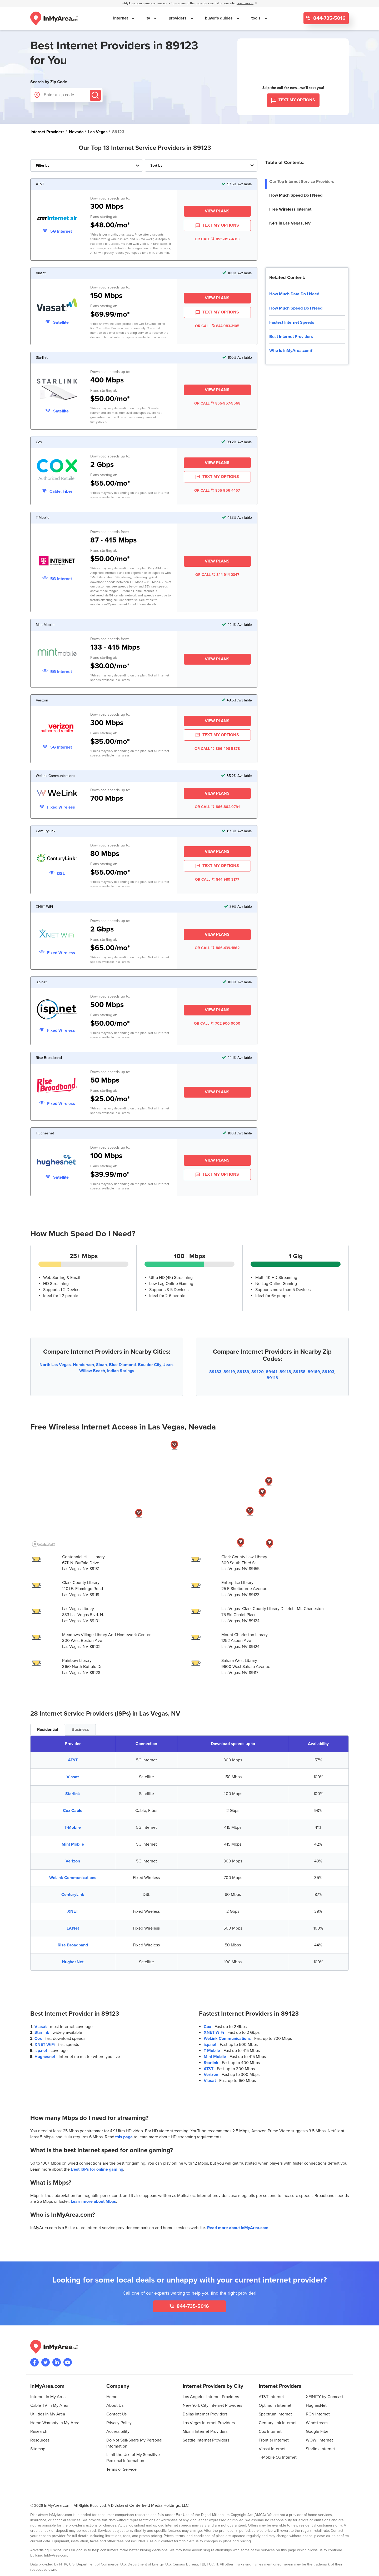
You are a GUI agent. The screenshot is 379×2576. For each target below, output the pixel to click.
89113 (272, 1378)
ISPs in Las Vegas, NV (290, 223)
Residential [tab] (47, 1729)
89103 (328, 1371)
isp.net (40, 2050)
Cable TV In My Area (49, 2405)
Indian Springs (120, 1370)
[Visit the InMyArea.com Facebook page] (34, 2362)
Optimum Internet (275, 2405)
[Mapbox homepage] (43, 1544)
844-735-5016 (329, 18)
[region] (189, 1493)
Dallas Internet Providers (205, 2414)
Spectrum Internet (275, 2414)
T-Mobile (72, 1827)
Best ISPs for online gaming (97, 2169)
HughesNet (72, 1962)
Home (111, 2396)
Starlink (72, 1793)
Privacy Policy (119, 2422)
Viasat (73, 1777)
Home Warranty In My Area (54, 2422)
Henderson (83, 1364)
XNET (72, 1911)
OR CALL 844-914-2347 (217, 574)
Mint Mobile (73, 1844)
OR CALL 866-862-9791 (217, 807)
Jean (168, 1364)
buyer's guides (219, 18)
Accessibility (117, 2431)
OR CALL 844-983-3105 (217, 326)
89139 (243, 1371)
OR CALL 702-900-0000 (217, 1023)
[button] (262, 1492)
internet (121, 18)
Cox (38, 2038)
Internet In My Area (48, 2396)
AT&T (73, 1760)
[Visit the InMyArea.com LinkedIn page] (56, 2362)
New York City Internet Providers (212, 2405)
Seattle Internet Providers (206, 2440)
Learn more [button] (245, 3)
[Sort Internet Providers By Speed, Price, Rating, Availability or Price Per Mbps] (201, 165)
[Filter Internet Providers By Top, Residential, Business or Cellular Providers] (86, 165)
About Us (114, 2405)
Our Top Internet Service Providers (301, 181)
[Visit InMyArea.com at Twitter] (45, 2362)
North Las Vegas (55, 1364)
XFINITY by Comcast (324, 2396)
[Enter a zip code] (66, 95)
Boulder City (149, 1364)
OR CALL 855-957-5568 (217, 403)
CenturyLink (72, 1894)
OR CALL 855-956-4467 (217, 490)
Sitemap (37, 2449)
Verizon (73, 1861)
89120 (257, 1371)
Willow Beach (92, 1370)
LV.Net (73, 1928)
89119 (229, 1371)
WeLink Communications (72, 1877)
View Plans (217, 211)
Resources (39, 2440)
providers (178, 18)
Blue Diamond (122, 1364)
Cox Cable (72, 1810)
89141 (271, 1371)
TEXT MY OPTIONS (217, 226)
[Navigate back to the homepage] (54, 18)
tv (149, 18)
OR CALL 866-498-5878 (217, 748)
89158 (299, 1371)
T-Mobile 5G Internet (278, 2457)
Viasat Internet (272, 2449)
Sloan (101, 1364)
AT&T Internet (271, 2396)
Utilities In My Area (47, 2414)
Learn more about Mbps (93, 2201)
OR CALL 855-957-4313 (217, 239)
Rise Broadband (73, 1945)
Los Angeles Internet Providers (211, 2396)
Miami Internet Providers (205, 2431)
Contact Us (116, 2414)
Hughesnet (44, 2056)
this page (124, 2137)
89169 (314, 1371)
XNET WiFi (44, 2044)
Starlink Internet (320, 2449)
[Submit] (95, 95)
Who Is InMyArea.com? (290, 350)
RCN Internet (318, 2414)
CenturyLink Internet (278, 2422)
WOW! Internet (319, 2440)
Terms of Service (121, 2469)
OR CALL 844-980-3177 (217, 879)
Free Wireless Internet (290, 209)
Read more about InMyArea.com (237, 2227)
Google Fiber (318, 2431)
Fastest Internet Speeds (291, 322)
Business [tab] (80, 1729)
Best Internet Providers (291, 336)
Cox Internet (270, 2431)
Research (38, 2431)
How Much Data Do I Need (294, 294)
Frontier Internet (274, 2440)
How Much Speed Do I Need (295, 195)
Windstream (317, 2422)
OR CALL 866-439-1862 (217, 948)
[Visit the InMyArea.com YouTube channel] (67, 2362)
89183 (215, 1371)
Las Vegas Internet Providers (209, 2422)
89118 (285, 1371)
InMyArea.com (57, 2505)
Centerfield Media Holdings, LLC (159, 2505)
